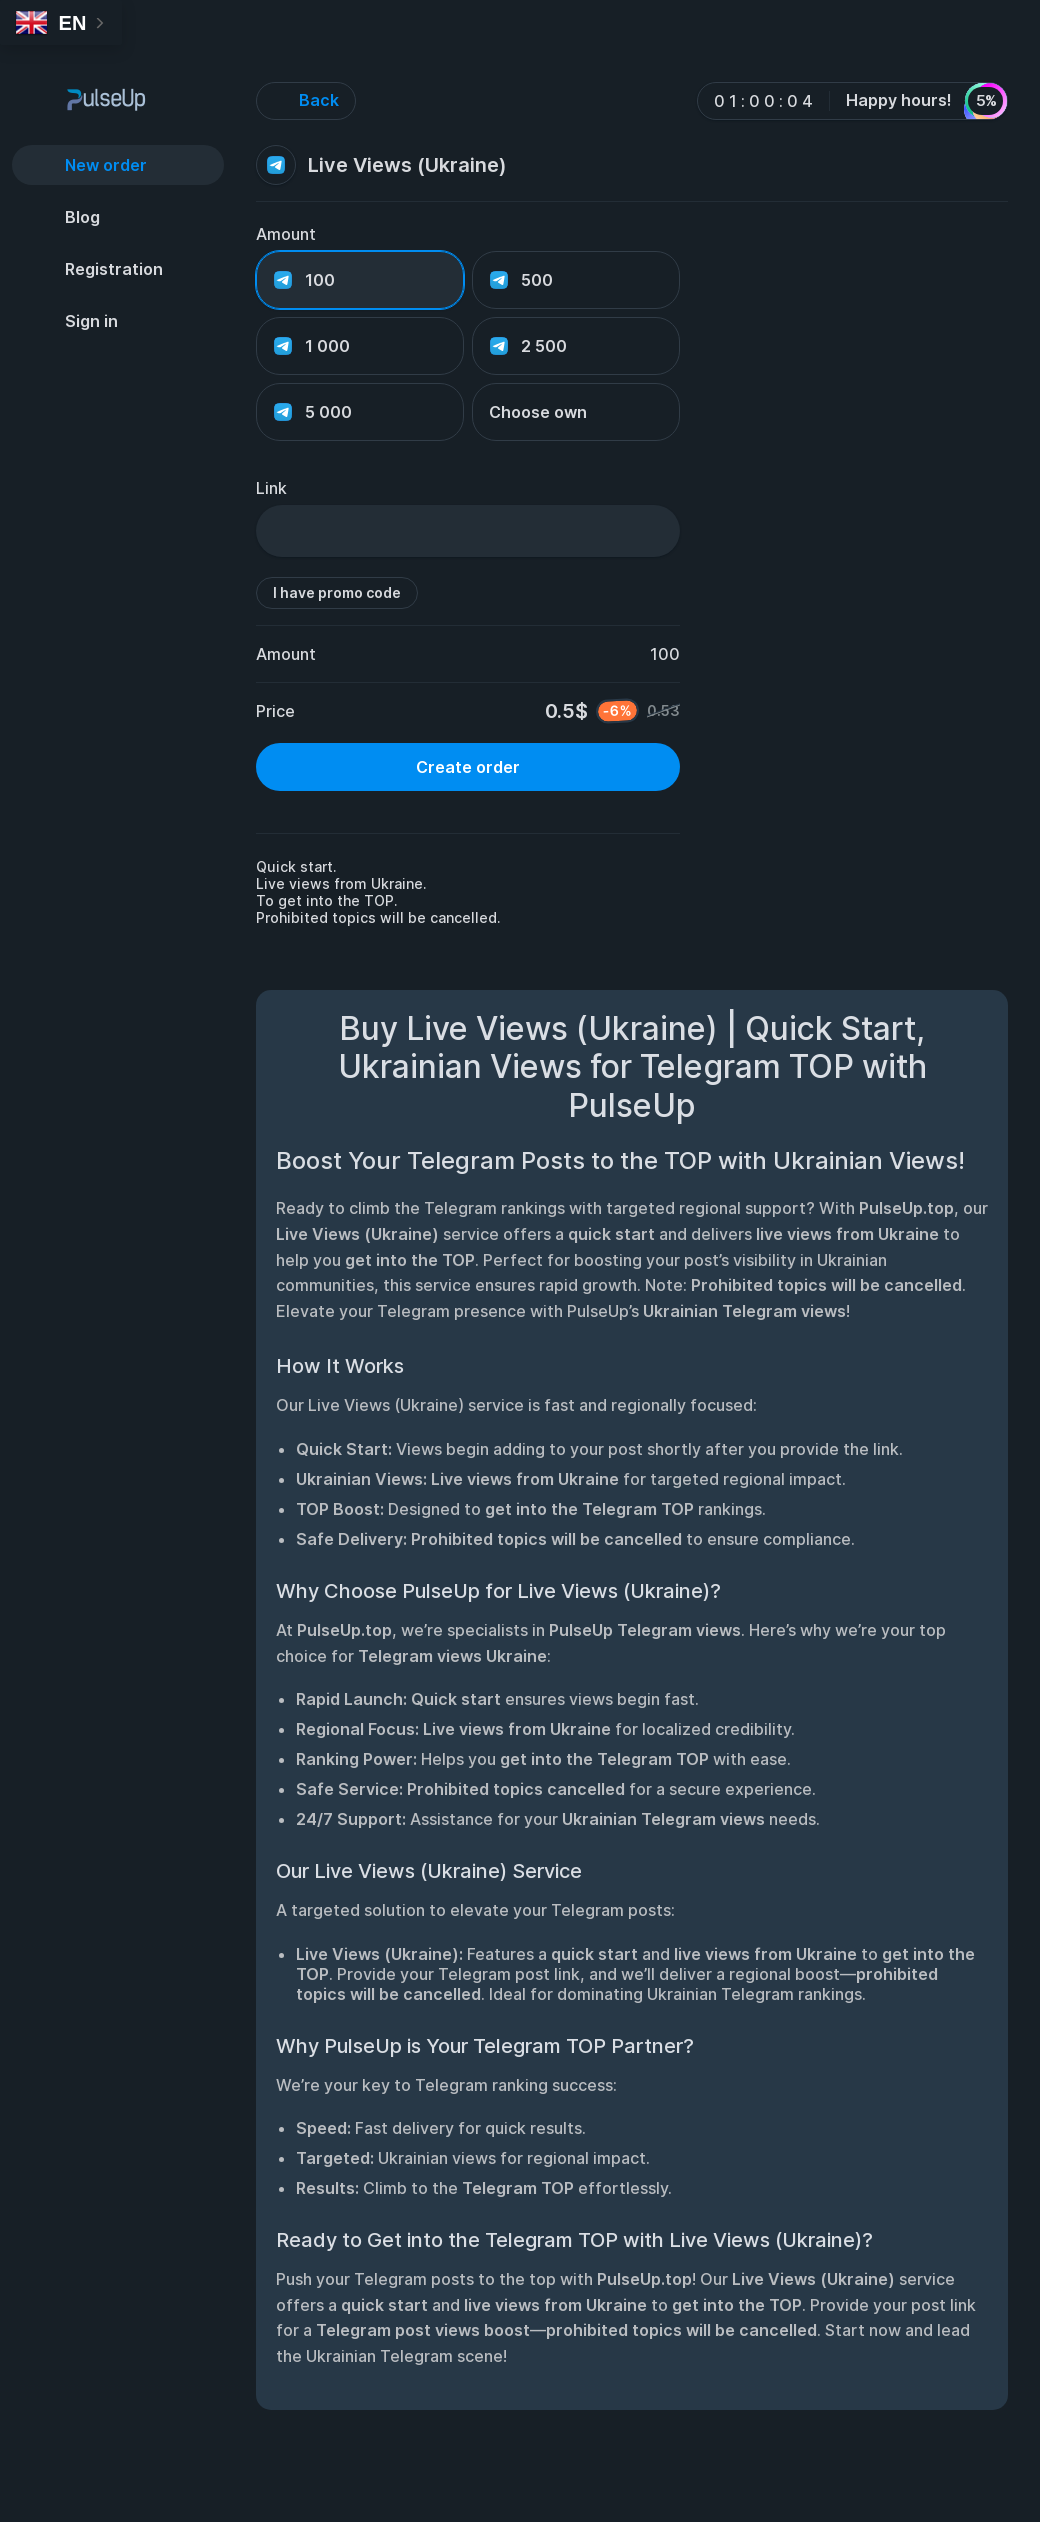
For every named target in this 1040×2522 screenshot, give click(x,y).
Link (271, 488)
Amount (286, 234)
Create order (468, 767)
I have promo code (337, 592)
